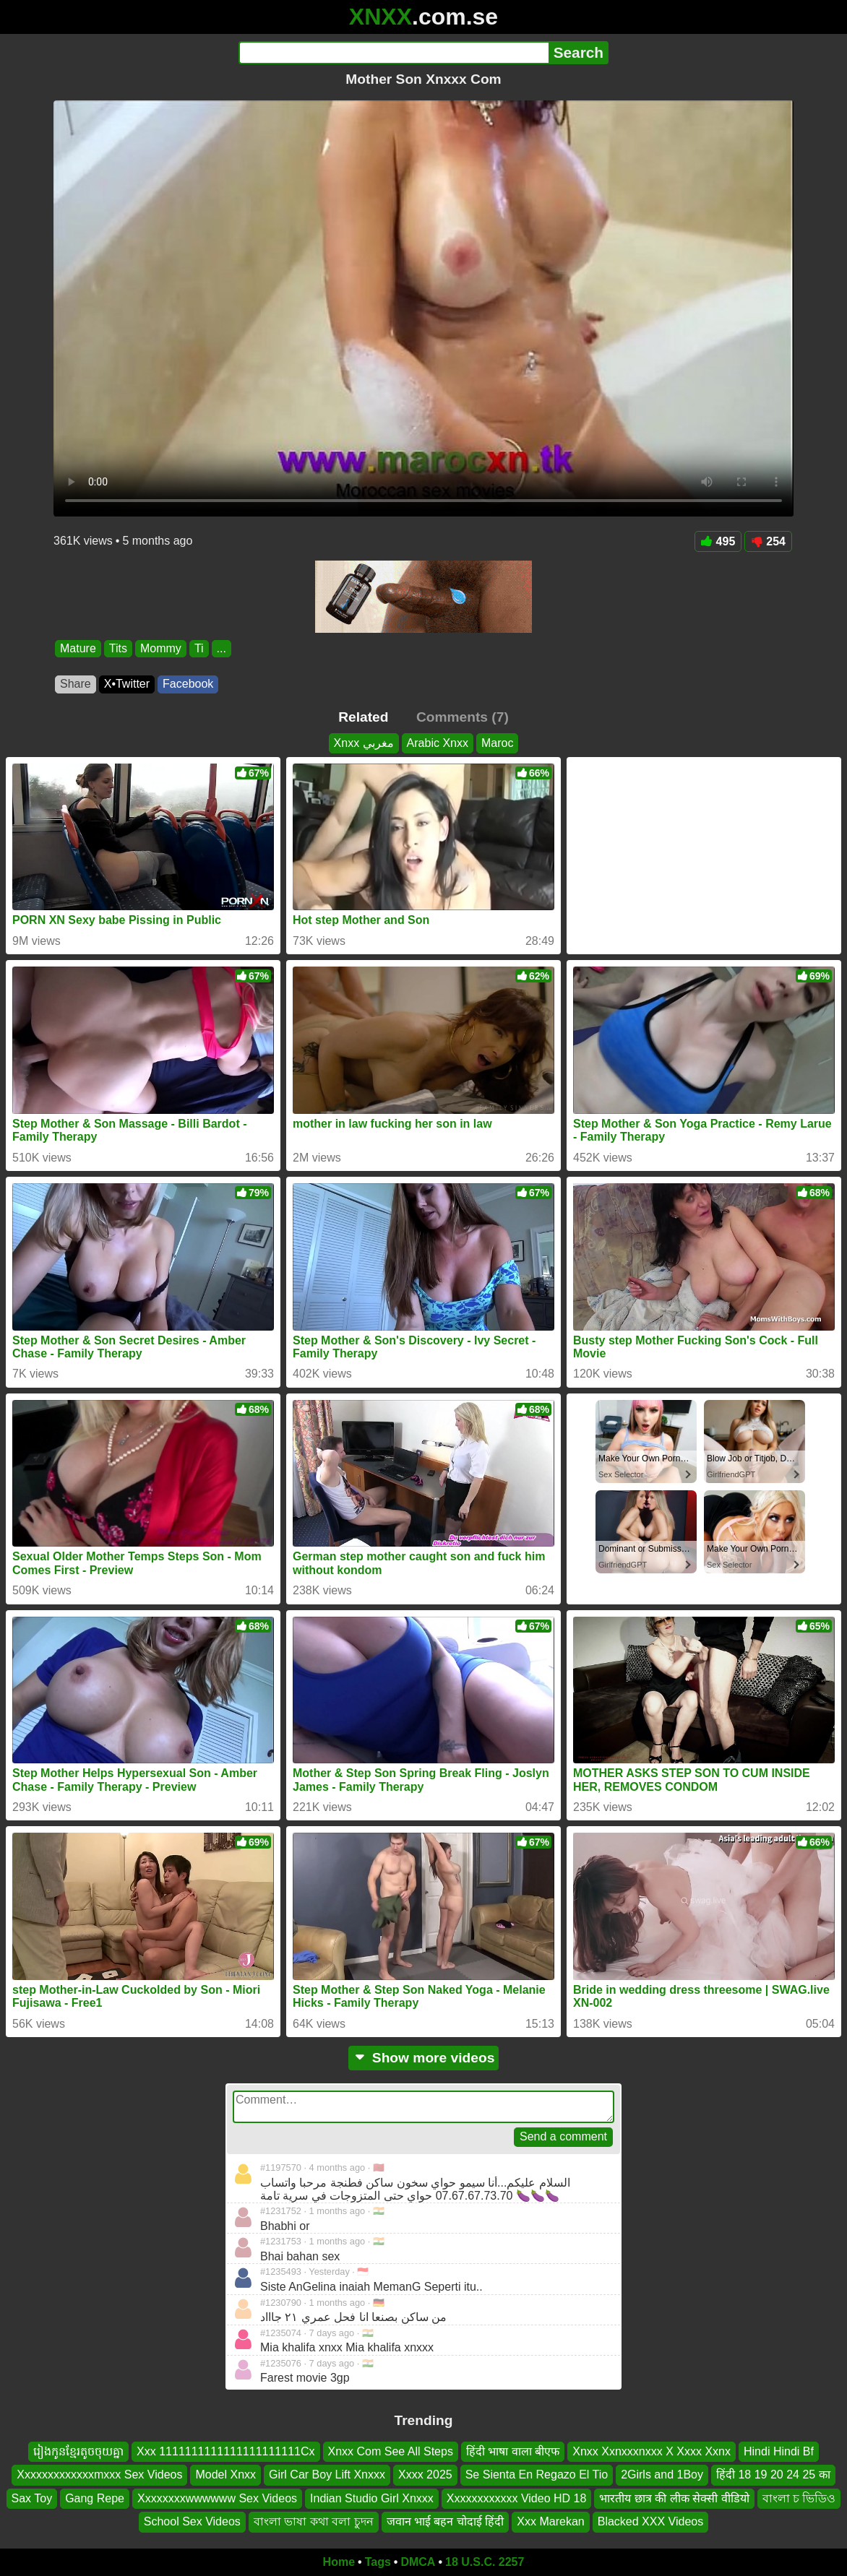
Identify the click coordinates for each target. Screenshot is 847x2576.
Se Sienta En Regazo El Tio (536, 2474)
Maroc (497, 743)
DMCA (417, 2562)
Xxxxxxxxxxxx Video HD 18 (517, 2498)
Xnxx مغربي (364, 743)
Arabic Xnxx (437, 743)
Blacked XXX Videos (650, 2521)
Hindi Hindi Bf (779, 2451)
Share (75, 684)
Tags (378, 2562)
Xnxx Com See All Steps (390, 2451)
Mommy (160, 648)
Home (339, 2562)
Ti (199, 648)
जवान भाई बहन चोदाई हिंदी (445, 2521)
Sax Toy (32, 2498)
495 (718, 541)
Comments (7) (462, 717)
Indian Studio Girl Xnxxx (372, 2498)
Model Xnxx (225, 2474)
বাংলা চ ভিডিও (799, 2498)
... (221, 648)
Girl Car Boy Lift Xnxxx (327, 2474)
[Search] (393, 52)
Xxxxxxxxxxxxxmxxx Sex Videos (99, 2474)
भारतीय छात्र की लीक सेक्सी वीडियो (674, 2498)
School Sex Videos (192, 2521)
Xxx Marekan (550, 2521)
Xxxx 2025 (425, 2474)
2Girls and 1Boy (662, 2474)
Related (363, 717)
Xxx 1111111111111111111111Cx (225, 2451)
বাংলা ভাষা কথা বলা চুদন (314, 2521)
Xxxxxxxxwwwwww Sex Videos (217, 2498)
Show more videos (424, 2057)
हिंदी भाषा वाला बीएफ (512, 2451)
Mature (78, 648)
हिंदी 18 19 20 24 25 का (773, 2474)
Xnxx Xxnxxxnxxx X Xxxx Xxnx (651, 2451)
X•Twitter (127, 684)
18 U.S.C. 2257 (484, 2562)
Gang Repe (94, 2498)
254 (768, 541)
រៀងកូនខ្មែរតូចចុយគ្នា (78, 2451)
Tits (118, 648)
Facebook (188, 684)
